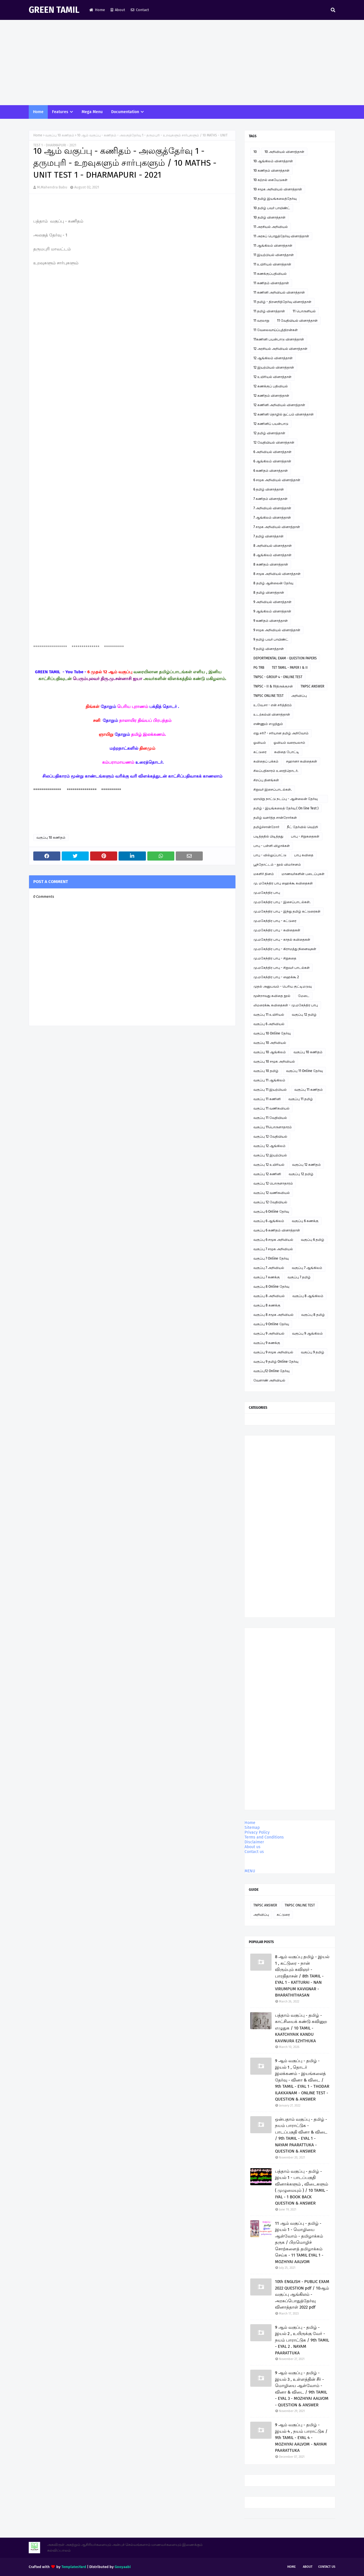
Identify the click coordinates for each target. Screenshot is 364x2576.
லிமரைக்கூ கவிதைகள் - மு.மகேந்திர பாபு (285, 1005)
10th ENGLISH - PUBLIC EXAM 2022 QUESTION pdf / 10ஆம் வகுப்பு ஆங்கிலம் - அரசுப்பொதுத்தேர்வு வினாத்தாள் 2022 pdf (302, 2294)
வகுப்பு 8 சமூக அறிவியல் (273, 1315)
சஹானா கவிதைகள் (301, 761)
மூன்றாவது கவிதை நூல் (271, 996)
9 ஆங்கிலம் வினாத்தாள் (272, 611)
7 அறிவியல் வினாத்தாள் (272, 508)
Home (97, 10)
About (118, 10)
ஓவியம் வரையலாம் (289, 743)
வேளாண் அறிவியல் (269, 1380)
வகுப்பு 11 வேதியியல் (270, 1118)
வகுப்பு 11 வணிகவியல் (271, 1108)
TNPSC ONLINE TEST (268, 696)
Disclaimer (254, 1842)
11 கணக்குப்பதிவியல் (270, 274)
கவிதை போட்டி (286, 752)
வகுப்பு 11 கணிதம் (308, 1090)
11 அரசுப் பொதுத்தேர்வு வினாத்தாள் (281, 236)
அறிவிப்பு (299, 696)
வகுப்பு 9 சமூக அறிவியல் (273, 1352)
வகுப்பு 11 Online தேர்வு (304, 1071)
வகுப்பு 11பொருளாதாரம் (272, 1127)
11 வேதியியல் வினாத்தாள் (297, 321)
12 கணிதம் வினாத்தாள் (271, 396)
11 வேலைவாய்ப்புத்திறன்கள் (275, 330)
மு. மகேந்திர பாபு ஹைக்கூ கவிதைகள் (283, 883)
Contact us (254, 1851)
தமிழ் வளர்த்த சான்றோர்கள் (275, 818)
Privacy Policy (257, 1832)
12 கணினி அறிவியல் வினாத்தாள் (279, 405)
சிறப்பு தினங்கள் (266, 780)
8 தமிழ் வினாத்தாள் (268, 593)
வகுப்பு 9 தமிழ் (312, 1352)
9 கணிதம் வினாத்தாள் (270, 621)
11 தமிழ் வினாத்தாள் (269, 311)
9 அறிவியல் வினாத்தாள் (272, 602)
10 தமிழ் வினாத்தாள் (269, 217)
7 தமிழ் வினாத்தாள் (268, 536)
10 (255, 152)
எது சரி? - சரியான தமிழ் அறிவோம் (281, 733)
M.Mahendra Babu (52, 187)
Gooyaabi (123, 2567)
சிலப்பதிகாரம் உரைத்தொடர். (275, 771)
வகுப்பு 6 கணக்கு (305, 1221)
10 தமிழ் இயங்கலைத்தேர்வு (275, 199)
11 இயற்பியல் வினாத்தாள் (273, 255)
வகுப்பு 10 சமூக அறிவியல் (274, 1061)
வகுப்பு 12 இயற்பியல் (270, 1155)
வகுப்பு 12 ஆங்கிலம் (269, 1146)
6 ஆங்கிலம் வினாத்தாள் (272, 461)
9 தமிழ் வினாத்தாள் (268, 649)
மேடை (303, 996)
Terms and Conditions (264, 1837)
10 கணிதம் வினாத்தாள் (271, 171)
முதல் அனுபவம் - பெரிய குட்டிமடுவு (282, 986)
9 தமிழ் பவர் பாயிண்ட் (270, 639)
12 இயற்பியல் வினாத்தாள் (273, 367)
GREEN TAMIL (54, 10)
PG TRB (258, 668)
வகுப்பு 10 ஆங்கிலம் (269, 1052)
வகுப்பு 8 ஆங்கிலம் (307, 1296)
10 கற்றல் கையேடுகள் (270, 180)
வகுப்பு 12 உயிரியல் (268, 1165)
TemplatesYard (73, 2567)
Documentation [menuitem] (125, 111)
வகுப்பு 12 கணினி (267, 1174)
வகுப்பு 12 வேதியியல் (270, 1137)
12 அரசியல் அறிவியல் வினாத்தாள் (280, 349)
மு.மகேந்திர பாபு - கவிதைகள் (276, 930)
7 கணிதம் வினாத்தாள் (270, 499)
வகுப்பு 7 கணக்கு (266, 1277)
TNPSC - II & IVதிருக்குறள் (273, 686)
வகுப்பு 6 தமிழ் (312, 1240)
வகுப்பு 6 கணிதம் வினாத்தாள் (276, 1230)
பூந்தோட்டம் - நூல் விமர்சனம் (277, 865)
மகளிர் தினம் (263, 874)
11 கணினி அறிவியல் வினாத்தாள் (279, 292)
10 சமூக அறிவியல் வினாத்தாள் (277, 189)
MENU (250, 1871)
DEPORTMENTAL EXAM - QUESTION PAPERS (285, 658)
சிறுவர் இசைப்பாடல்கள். (272, 790)
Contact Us (326, 2567)
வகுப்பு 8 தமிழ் (313, 1315)
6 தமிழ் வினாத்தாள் (268, 489)
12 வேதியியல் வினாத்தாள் (273, 442)
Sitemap (252, 1827)
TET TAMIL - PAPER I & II (290, 668)
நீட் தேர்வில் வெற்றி (302, 827)
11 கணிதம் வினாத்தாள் (271, 283)
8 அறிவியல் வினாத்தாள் (272, 546)
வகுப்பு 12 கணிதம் (306, 1165)
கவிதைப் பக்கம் (265, 761)
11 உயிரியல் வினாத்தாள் (272, 264)
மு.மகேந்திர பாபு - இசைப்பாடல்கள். (282, 902)
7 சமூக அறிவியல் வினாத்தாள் (276, 527)
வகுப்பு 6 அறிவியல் (268, 1024)
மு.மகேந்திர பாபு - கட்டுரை (274, 921)
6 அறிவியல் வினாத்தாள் (272, 452)
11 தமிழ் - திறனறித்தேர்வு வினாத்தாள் (282, 302)
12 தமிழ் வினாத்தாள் (269, 433)
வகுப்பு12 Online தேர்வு (271, 1371)
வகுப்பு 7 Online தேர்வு (271, 1258)
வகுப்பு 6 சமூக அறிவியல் (273, 1240)
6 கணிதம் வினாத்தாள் (270, 471)
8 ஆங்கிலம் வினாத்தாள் (272, 555)
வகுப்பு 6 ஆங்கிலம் (268, 1221)
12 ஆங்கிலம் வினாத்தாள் (273, 358)
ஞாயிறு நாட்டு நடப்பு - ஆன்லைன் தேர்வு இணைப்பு (285, 800)
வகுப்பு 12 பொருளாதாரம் (273, 1183)
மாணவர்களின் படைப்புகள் (303, 874)
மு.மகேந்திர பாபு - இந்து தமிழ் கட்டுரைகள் (286, 911)
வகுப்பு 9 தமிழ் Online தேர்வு (275, 1362)
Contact (140, 10)
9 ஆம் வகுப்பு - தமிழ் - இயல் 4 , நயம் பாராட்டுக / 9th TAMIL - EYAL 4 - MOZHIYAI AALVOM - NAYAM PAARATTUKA (301, 2437)
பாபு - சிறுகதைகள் (305, 836)
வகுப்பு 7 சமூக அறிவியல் (273, 1249)
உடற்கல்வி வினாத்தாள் (271, 714)
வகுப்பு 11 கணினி (267, 1099)
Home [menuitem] (38, 111)
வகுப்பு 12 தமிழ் (304, 1015)
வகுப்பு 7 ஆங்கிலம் (307, 1268)
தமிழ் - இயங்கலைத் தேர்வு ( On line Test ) (285, 808)
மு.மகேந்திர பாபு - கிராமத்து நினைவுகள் (284, 949)
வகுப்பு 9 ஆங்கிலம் (307, 1333)
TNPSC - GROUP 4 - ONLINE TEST (277, 677)
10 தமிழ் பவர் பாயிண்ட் (271, 208)
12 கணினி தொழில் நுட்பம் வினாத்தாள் (283, 414)
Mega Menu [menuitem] (92, 111)
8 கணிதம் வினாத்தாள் (270, 564)
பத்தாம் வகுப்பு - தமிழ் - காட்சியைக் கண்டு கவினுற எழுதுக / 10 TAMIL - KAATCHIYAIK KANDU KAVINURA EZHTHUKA (301, 2028)
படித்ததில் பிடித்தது (268, 836)
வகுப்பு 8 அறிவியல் (269, 1296)
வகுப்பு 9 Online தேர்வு (271, 1324)
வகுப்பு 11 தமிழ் (300, 1099)
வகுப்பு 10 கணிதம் (59, 135)
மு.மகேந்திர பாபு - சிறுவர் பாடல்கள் (281, 968)
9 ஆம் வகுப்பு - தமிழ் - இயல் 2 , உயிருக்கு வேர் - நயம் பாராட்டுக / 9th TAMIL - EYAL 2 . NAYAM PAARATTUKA (302, 2340)
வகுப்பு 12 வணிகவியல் (271, 1193)
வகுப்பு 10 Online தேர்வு (272, 1033)
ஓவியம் (259, 743)
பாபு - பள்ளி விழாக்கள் (271, 846)
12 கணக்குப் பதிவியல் (270, 386)
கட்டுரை (259, 752)
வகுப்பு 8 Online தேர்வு (271, 1287)
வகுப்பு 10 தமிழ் (265, 1071)
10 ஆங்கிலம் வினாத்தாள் (273, 161)
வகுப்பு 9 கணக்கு (266, 1343)
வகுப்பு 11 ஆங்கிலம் (269, 1080)
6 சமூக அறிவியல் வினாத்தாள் (276, 480)
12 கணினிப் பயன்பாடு (270, 424)
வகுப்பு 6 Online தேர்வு (271, 1212)
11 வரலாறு (261, 321)
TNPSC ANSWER (312, 686)
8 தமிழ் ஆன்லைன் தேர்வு (273, 583)
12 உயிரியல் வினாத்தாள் (272, 377)
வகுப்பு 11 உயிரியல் (268, 1015)
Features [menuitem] (60, 111)
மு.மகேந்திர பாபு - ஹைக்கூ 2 (276, 977)
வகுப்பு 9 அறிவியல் (268, 1333)
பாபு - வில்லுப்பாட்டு (269, 855)
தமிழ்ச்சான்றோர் (266, 827)
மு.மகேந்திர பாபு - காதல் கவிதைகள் (281, 940)
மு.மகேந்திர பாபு (266, 893)
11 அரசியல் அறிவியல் (270, 227)
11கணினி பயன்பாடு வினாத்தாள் (278, 339)
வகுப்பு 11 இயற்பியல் (270, 1090)
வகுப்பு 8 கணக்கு (266, 1305)
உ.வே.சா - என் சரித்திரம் (272, 705)
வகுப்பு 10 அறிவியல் (269, 1043)
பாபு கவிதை (303, 855)
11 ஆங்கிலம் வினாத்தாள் (272, 246)
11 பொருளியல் (304, 311)
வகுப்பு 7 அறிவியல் (268, 1268)
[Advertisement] (182, 62)
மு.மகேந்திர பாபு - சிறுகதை (274, 958)
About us (252, 1846)
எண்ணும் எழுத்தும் (268, 724)
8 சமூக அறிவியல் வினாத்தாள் (277, 574)
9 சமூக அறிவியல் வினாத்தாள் (276, 630)
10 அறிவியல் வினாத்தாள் (284, 152)
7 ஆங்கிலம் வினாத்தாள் (272, 518)
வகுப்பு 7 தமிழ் (299, 1277)
